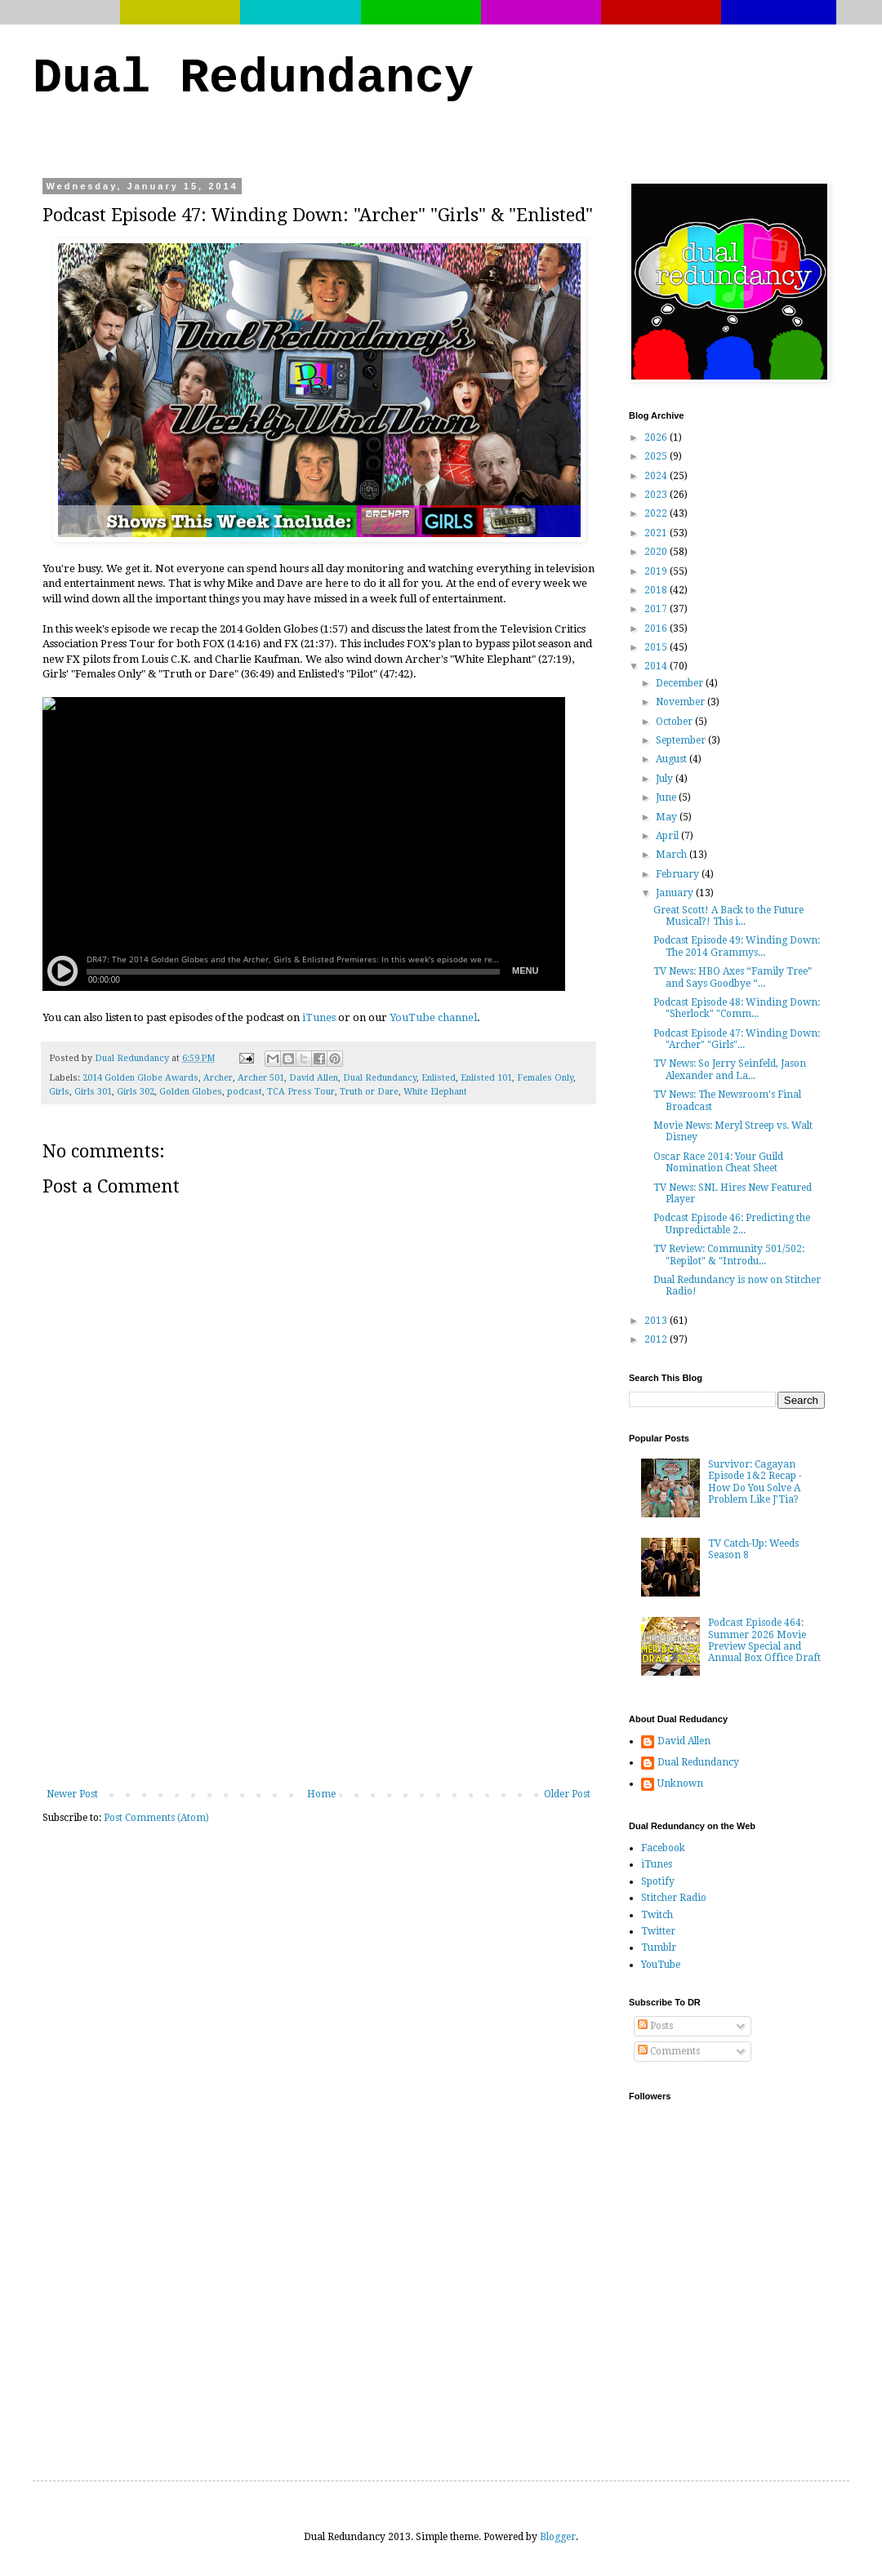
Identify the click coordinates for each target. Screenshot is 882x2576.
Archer (218, 1078)
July (665, 778)
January (676, 893)
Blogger (558, 2537)
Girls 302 (135, 1091)
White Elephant (435, 1091)
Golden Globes (190, 1091)
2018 (657, 590)
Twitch (657, 1915)
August (672, 759)
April (668, 836)
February (679, 874)
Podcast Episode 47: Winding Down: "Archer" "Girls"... (736, 1039)
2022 (657, 513)
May (667, 817)
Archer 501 (261, 1078)
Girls (59, 1091)
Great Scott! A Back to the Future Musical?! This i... (728, 915)
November (681, 702)
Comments (669, 2051)
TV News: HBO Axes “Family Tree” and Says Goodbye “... (732, 977)
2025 (657, 456)
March (672, 854)
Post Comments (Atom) (156, 1817)
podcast (244, 1091)
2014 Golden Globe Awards (140, 1078)
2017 (657, 609)
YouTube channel (433, 1017)
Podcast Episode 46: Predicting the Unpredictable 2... (731, 1223)
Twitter (658, 1931)
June (667, 797)
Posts (655, 2026)
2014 (657, 666)
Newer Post (72, 1794)
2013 (657, 1320)
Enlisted (438, 1078)
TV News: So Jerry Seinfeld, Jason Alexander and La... (729, 1069)
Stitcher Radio (673, 1897)
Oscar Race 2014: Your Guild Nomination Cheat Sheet (718, 1162)
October (675, 721)
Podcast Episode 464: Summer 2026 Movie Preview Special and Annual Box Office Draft (764, 1640)
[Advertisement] (318, 1666)
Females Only (545, 1078)
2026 (657, 437)
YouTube (660, 1964)
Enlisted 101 (486, 1078)
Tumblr (658, 1947)
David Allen (313, 1078)
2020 (657, 551)
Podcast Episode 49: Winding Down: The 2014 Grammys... (736, 946)
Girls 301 (93, 1091)
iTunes (319, 1017)
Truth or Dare (369, 1091)
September (682, 740)
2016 (657, 628)
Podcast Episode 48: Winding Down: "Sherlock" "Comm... (736, 1008)
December (681, 683)
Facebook (663, 1848)
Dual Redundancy (253, 78)
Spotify (658, 1881)
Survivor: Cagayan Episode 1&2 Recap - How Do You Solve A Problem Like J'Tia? (755, 1482)
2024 (657, 476)
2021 (657, 533)
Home (321, 1794)
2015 (657, 647)
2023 (657, 494)
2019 (657, 571)
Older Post (567, 1794)
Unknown (680, 1783)
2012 (657, 1339)
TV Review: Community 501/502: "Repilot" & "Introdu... (728, 1254)
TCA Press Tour (301, 1091)
